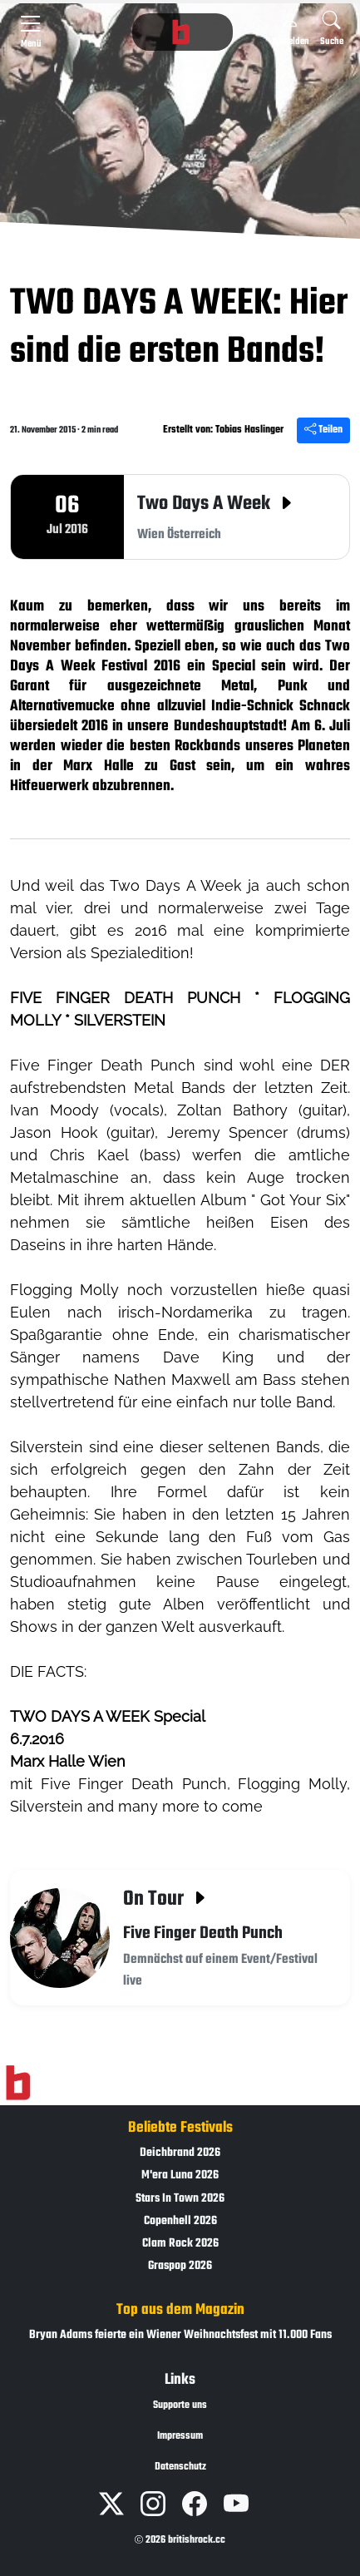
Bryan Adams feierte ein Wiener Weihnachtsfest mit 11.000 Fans (180, 2335)
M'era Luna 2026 (180, 2175)
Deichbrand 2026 (180, 2153)
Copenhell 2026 (180, 2221)
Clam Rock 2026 (180, 2243)
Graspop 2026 (180, 2266)
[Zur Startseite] (18, 2083)
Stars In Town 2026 (180, 2198)
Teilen (323, 430)
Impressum (180, 2436)
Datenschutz (180, 2467)
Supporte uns (180, 2405)
